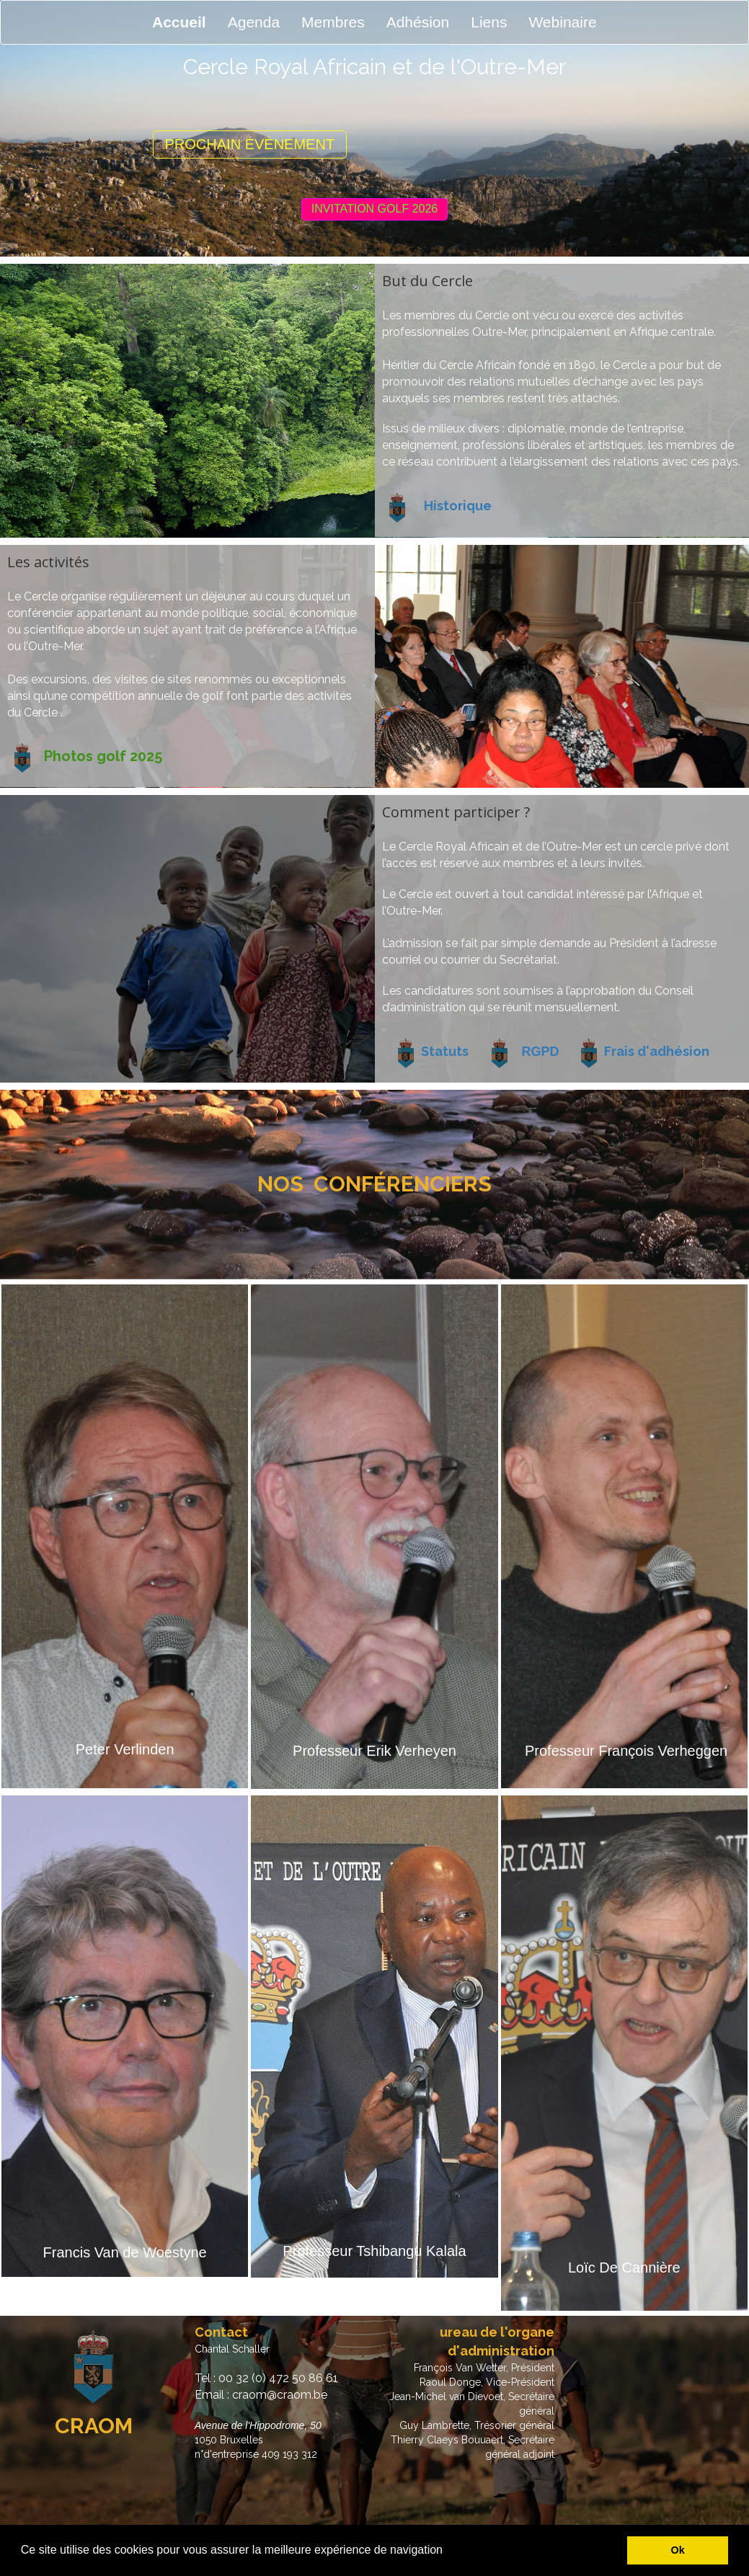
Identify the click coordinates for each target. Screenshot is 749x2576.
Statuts (445, 1051)
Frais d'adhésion (656, 1051)
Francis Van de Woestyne (125, 2252)
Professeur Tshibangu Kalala (374, 2251)
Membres (333, 22)
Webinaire (562, 22)
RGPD (540, 1051)
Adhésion (418, 22)
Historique (458, 505)
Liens (489, 22)
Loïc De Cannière (624, 2267)
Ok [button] (678, 2550)
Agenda (254, 22)
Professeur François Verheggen (626, 1751)
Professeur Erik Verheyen (374, 1751)
